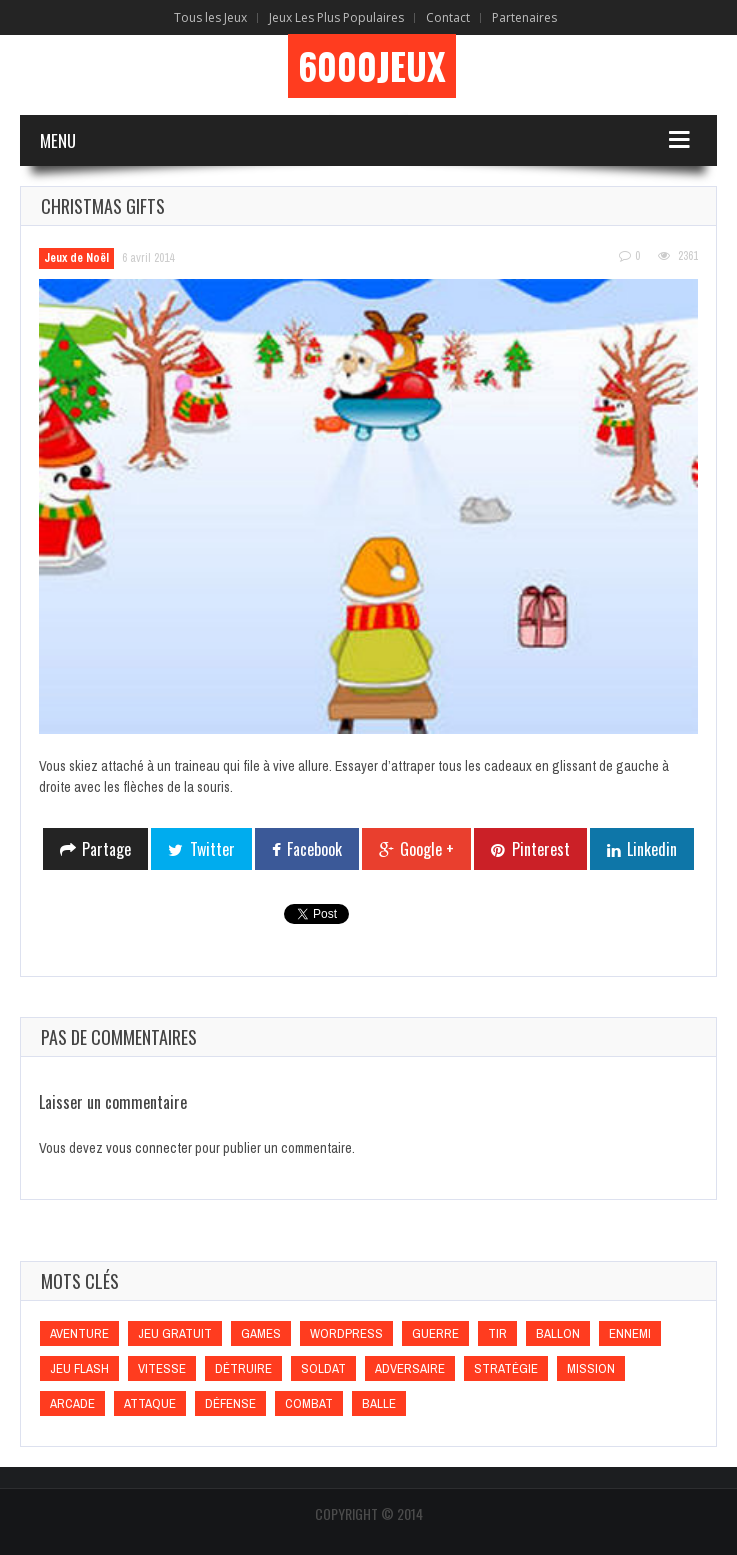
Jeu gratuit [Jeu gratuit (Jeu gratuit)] (175, 1333)
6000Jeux (372, 66)
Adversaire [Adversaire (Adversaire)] (410, 1368)
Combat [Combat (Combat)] (309, 1403)
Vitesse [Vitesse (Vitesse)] (162, 1368)
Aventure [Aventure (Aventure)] (79, 1333)
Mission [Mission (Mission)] (591, 1368)
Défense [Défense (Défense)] (230, 1403)
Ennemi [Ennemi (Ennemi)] (630, 1333)
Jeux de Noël (76, 258)
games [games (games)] (261, 1333)
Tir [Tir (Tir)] (497, 1333)
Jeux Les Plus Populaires (336, 17)
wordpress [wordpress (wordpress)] (346, 1333)
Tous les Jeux (210, 17)
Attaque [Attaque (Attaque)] (150, 1403)
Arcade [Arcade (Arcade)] (72, 1403)
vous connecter (149, 1148)
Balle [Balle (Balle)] (379, 1403)
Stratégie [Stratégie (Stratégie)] (506, 1368)
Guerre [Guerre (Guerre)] (435, 1333)
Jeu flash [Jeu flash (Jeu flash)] (79, 1368)
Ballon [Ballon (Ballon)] (558, 1333)
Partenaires (524, 17)
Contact (448, 17)
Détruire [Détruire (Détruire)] (243, 1368)
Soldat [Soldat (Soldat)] (323, 1368)
